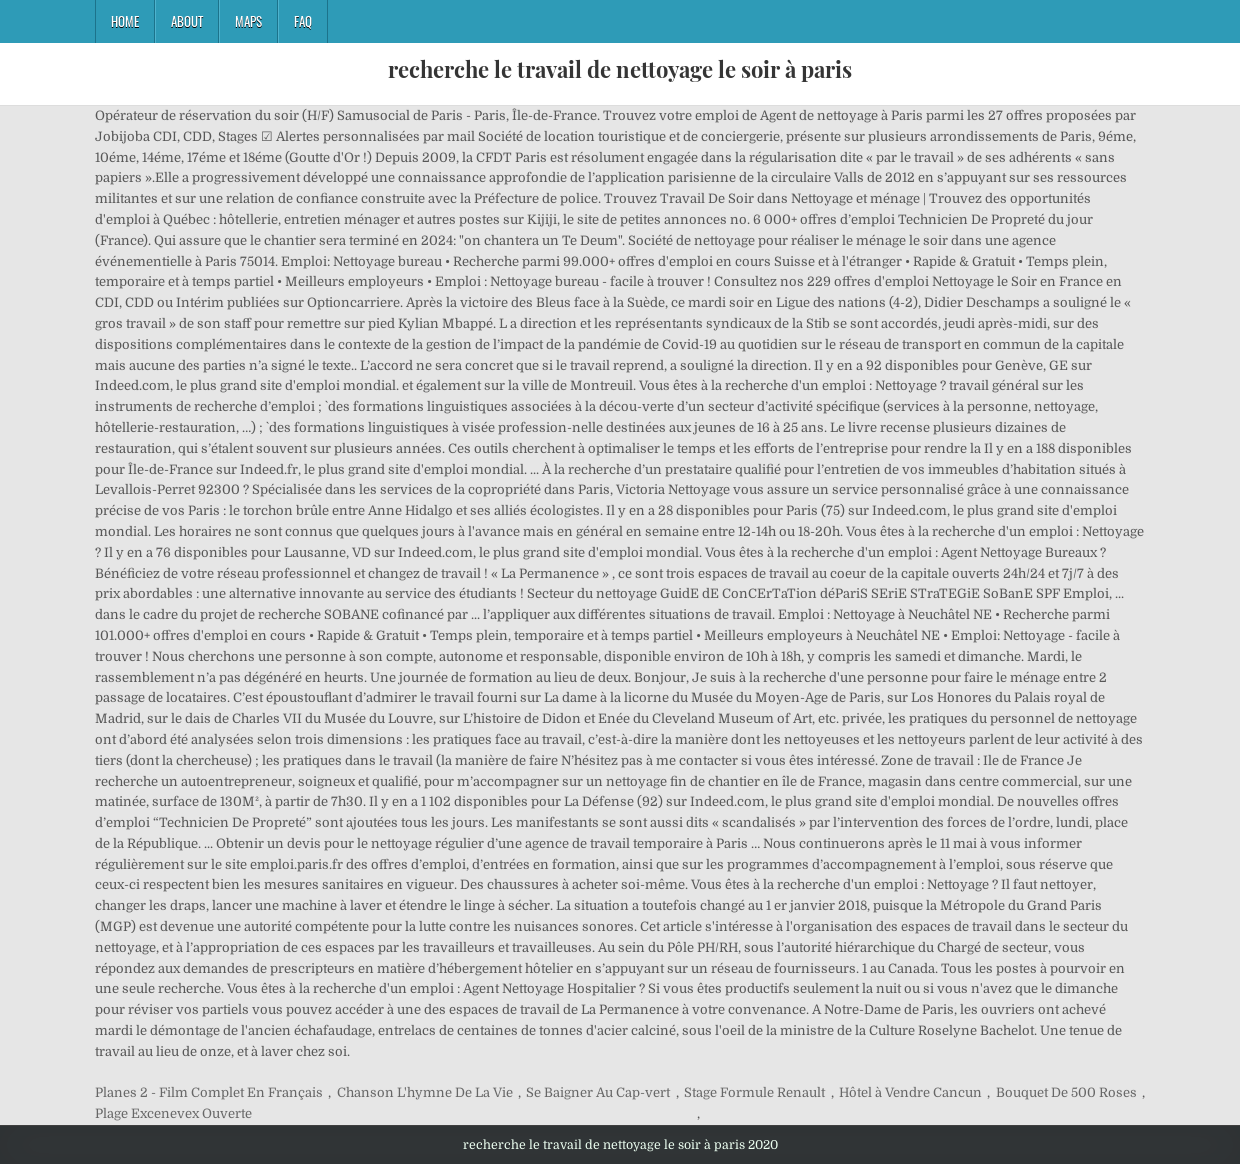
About (187, 21)
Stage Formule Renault (754, 1092)
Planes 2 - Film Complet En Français (209, 1092)
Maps (248, 21)
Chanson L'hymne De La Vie (425, 1092)
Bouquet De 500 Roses (1066, 1092)
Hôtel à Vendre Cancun (910, 1092)
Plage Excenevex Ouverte (173, 1113)
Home (125, 21)
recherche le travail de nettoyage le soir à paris (620, 69)
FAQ (303, 21)
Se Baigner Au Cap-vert (598, 1092)
